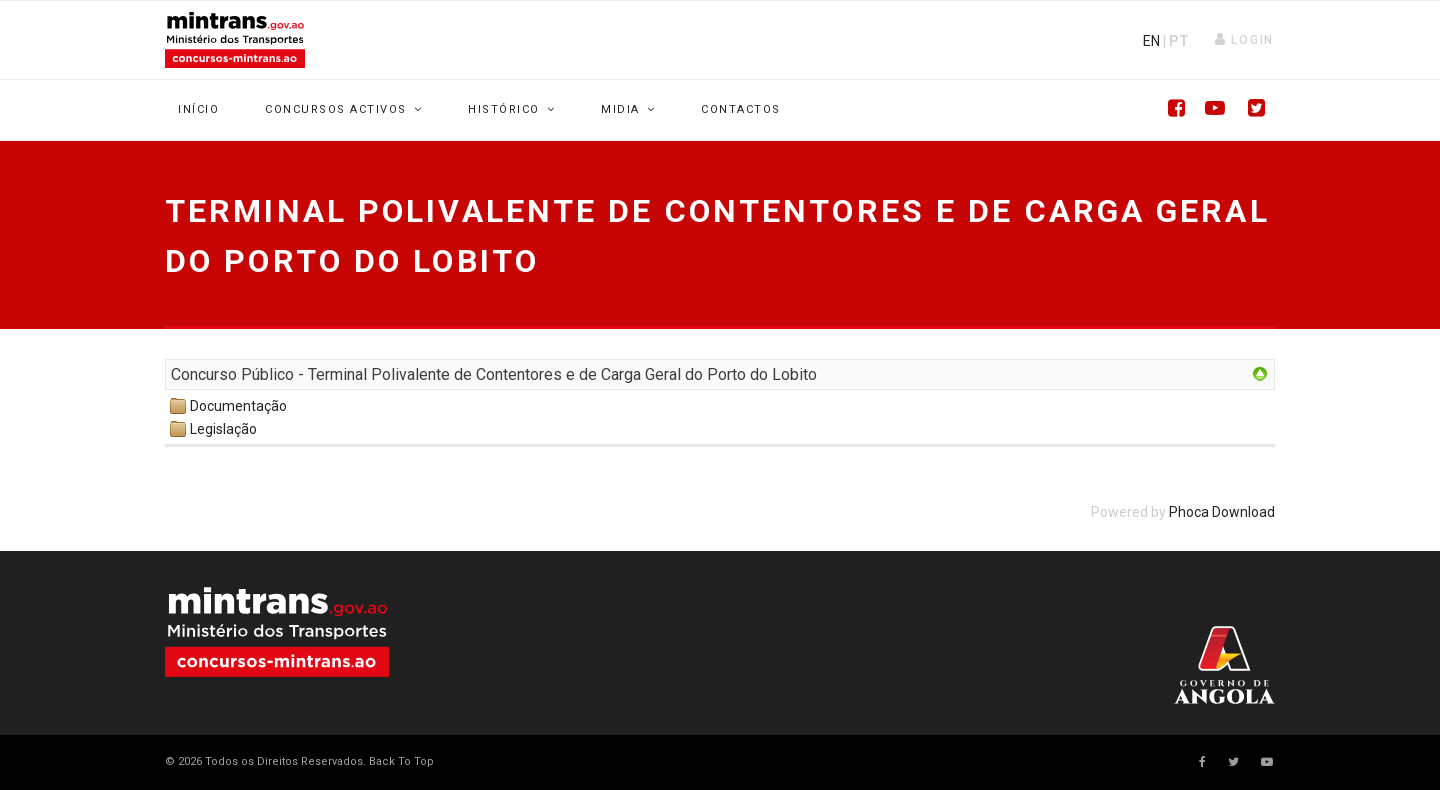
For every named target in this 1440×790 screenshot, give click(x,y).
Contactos (741, 109)
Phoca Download (1222, 512)
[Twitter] (1250, 110)
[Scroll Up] (400, 761)
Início (198, 109)
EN (1151, 41)
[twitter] (1233, 762)
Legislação (223, 429)
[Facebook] (1170, 110)
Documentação (238, 406)
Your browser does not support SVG (277, 632)
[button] (1244, 40)
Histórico (504, 109)
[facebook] (1202, 762)
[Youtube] (1210, 110)
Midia (620, 109)
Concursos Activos (336, 109)
